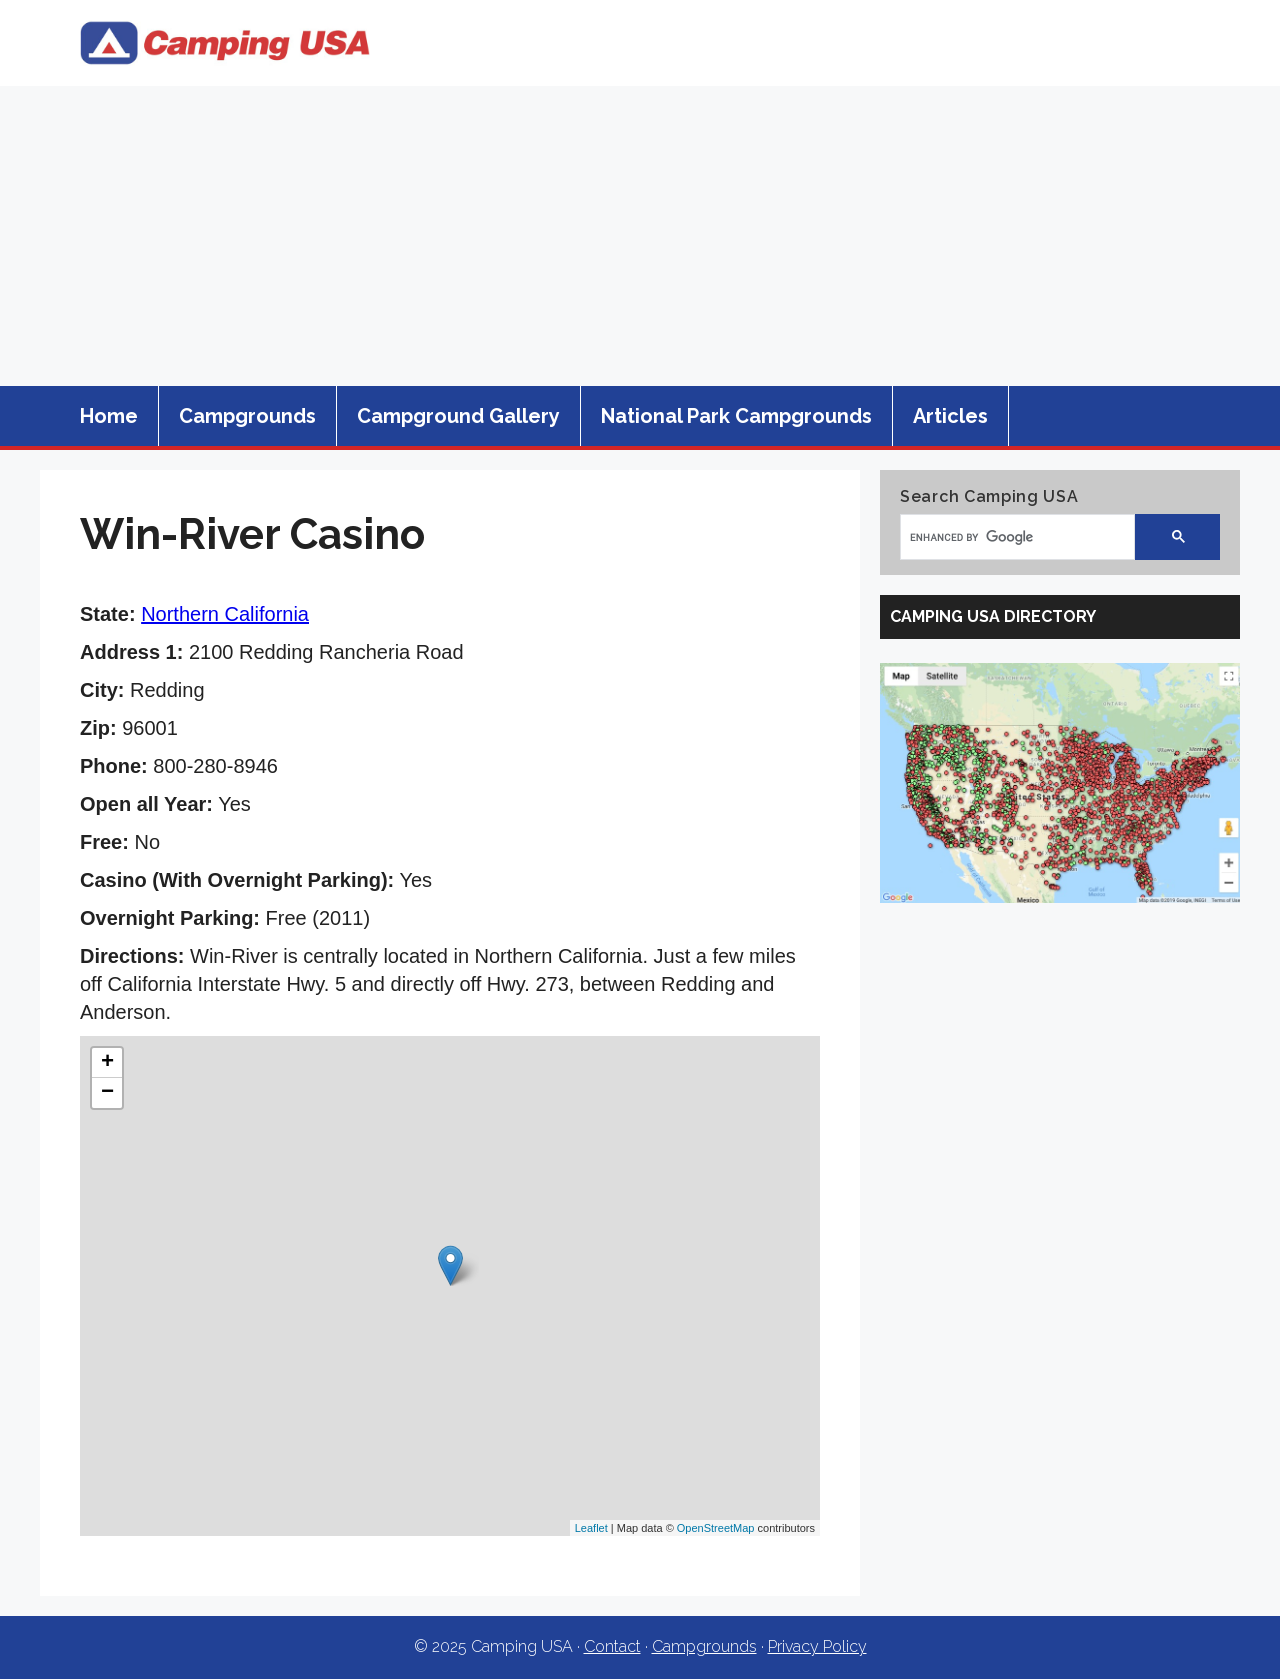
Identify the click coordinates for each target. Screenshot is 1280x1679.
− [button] (107, 1093)
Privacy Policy (817, 1646)
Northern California (225, 614)
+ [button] (107, 1063)
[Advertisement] (640, 236)
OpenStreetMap (716, 1528)
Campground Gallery (458, 416)
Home (109, 416)
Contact (612, 1646)
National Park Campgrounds (736, 416)
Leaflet (591, 1528)
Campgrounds (247, 416)
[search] (1007, 537)
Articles (950, 416)
